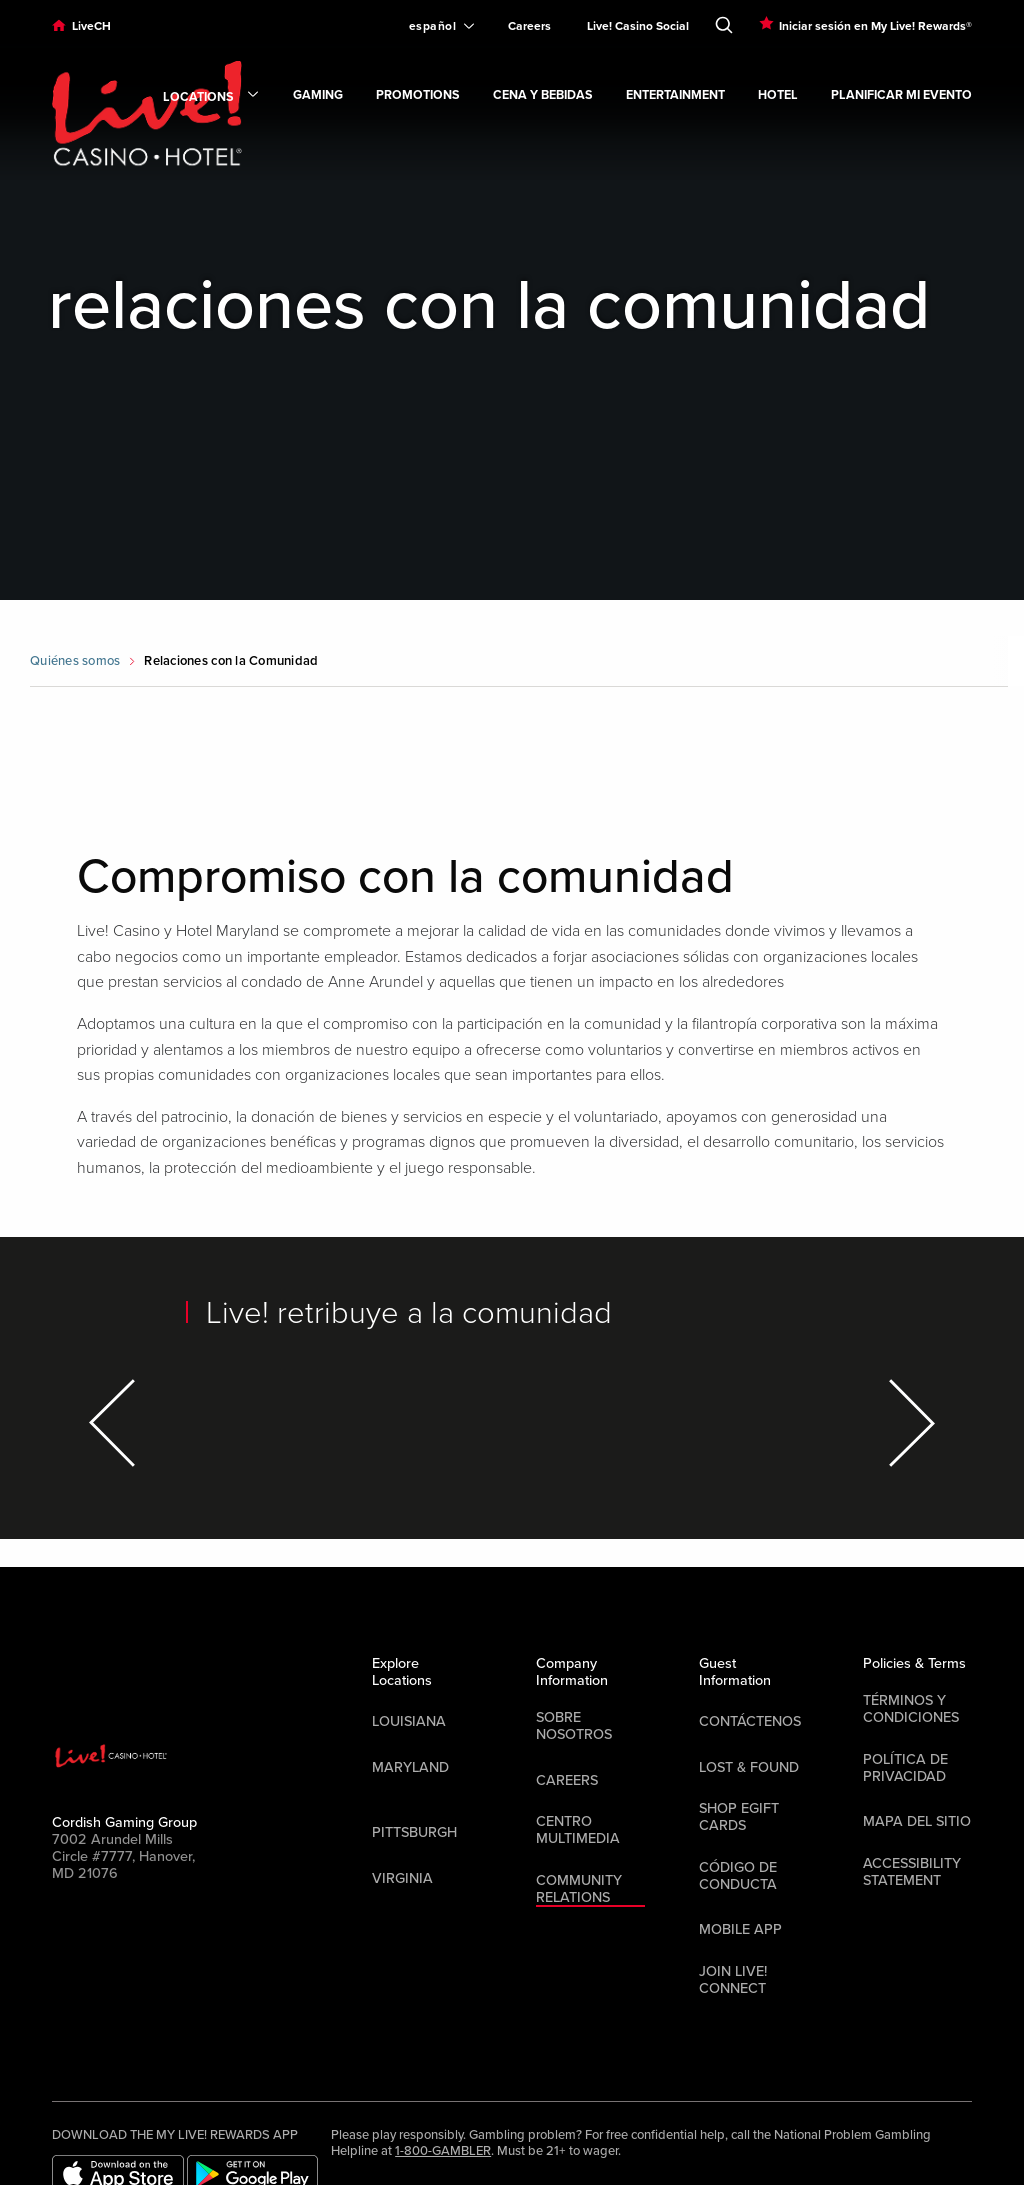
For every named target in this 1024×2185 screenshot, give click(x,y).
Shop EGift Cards (739, 1817)
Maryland (410, 1767)
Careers (529, 26)
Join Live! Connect (733, 1980)
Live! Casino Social (638, 26)
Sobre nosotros (574, 1726)
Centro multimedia (578, 1830)
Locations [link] (211, 98)
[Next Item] (909, 1423)
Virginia (402, 1878)
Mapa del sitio (917, 1821)
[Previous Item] (115, 1423)
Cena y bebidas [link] (543, 95)
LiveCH (91, 26)
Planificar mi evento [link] (901, 95)
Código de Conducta (738, 1876)
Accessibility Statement (912, 1872)
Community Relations (579, 1889)
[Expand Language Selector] (433, 26)
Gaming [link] (318, 95)
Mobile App (740, 1929)
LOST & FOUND (749, 1767)
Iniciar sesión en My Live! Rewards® (875, 26)
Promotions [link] (418, 95)
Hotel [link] (778, 95)
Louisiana (409, 1721)
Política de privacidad (905, 1768)
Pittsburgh (414, 1832)
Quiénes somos (75, 661)
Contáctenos (750, 1721)
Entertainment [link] (675, 95)
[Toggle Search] (724, 21)
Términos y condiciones (911, 1709)
